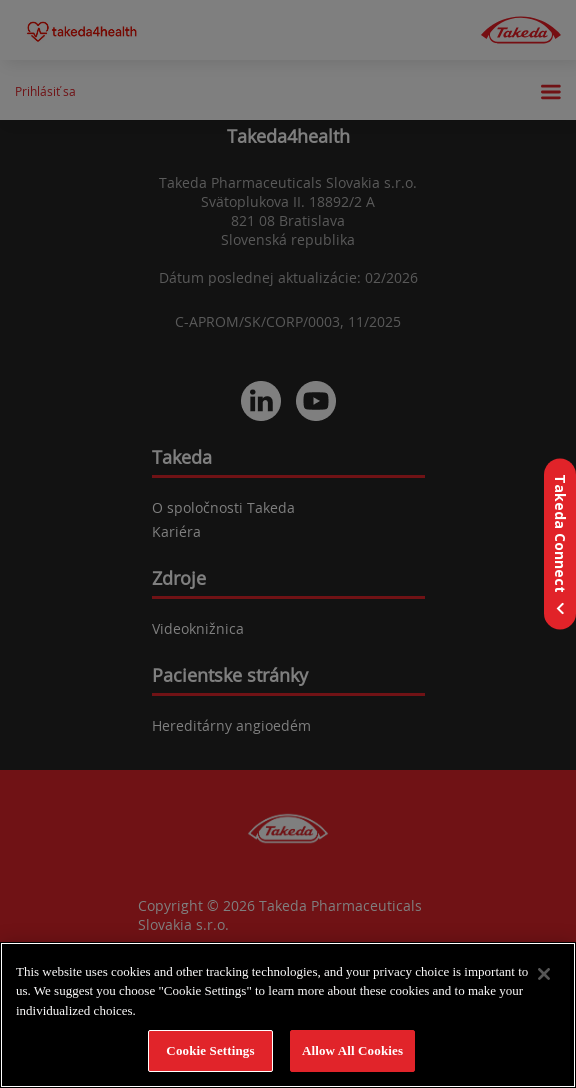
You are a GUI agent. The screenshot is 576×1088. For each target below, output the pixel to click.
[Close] (544, 974)
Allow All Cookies (352, 1050)
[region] (288, 1015)
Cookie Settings (210, 1050)
